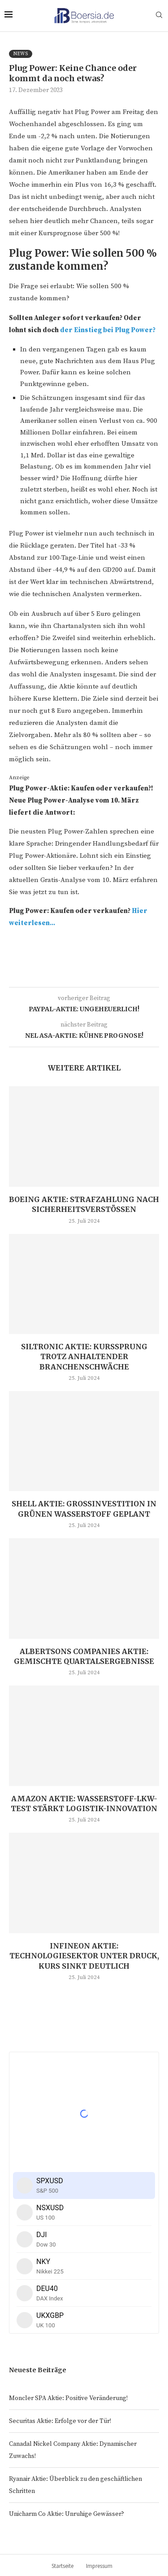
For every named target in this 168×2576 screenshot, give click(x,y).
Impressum (99, 2566)
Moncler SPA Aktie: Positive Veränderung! (68, 2398)
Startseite (62, 2566)
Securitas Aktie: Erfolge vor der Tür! (60, 2421)
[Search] (159, 16)
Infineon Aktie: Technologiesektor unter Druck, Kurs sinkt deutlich (84, 1955)
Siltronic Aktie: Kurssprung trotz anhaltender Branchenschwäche (84, 1356)
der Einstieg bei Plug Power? (107, 330)
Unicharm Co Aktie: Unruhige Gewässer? (66, 2514)
